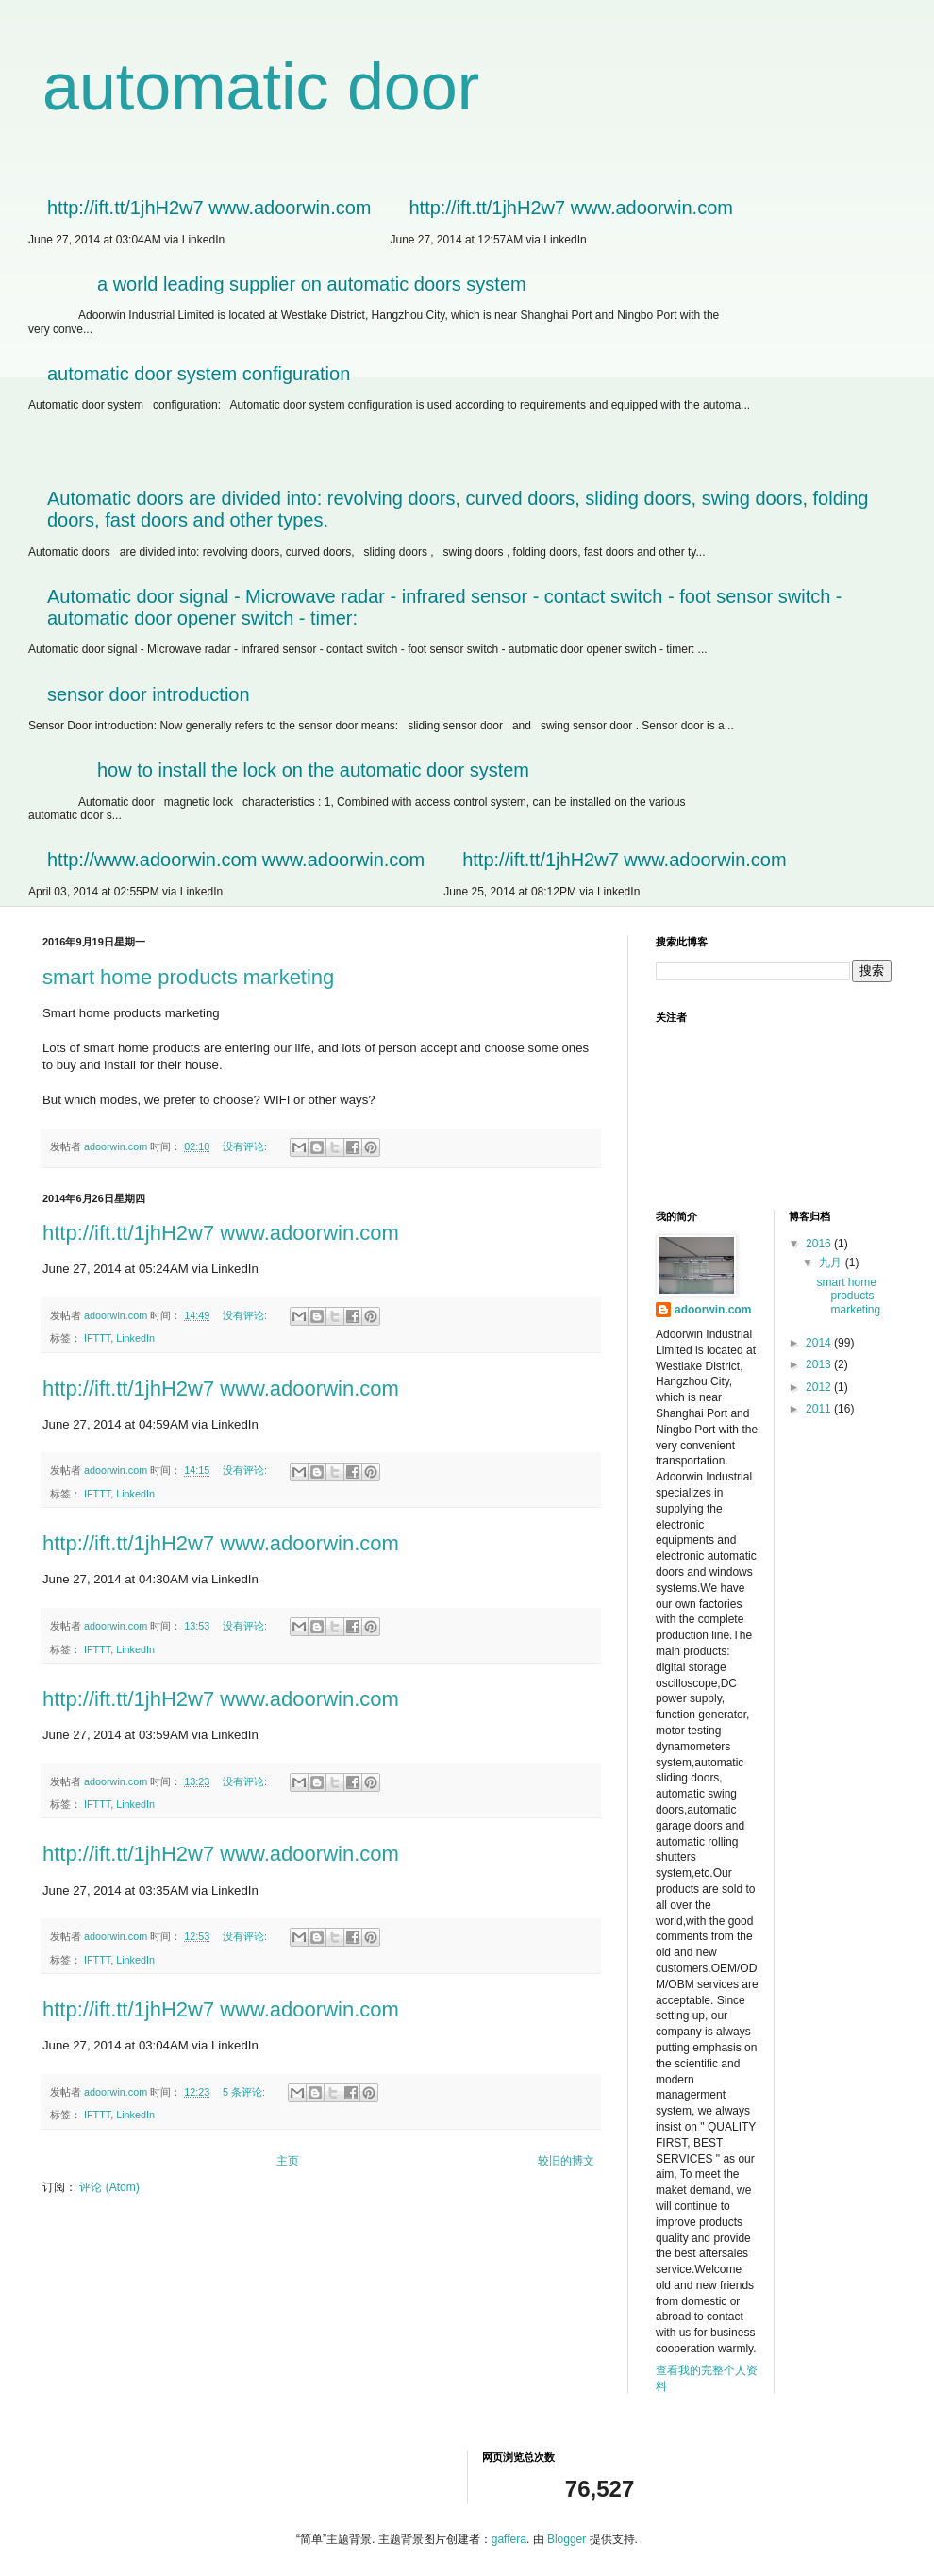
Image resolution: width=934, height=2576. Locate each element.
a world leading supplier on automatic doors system (311, 284)
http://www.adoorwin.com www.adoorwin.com (236, 859)
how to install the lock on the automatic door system (313, 770)
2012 (820, 1387)
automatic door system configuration (198, 373)
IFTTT (97, 1338)
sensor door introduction (148, 694)
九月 (831, 1262)
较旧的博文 (566, 2160)
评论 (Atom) (109, 2187)
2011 (820, 1408)
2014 (820, 1342)
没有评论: (246, 1146)
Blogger (566, 2539)
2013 (820, 1364)
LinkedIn (135, 1338)
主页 (287, 2160)
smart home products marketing (188, 977)
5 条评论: (245, 2092)
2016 (820, 1243)
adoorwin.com (713, 1309)
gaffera (509, 2539)
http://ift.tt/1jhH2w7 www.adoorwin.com (209, 207)
